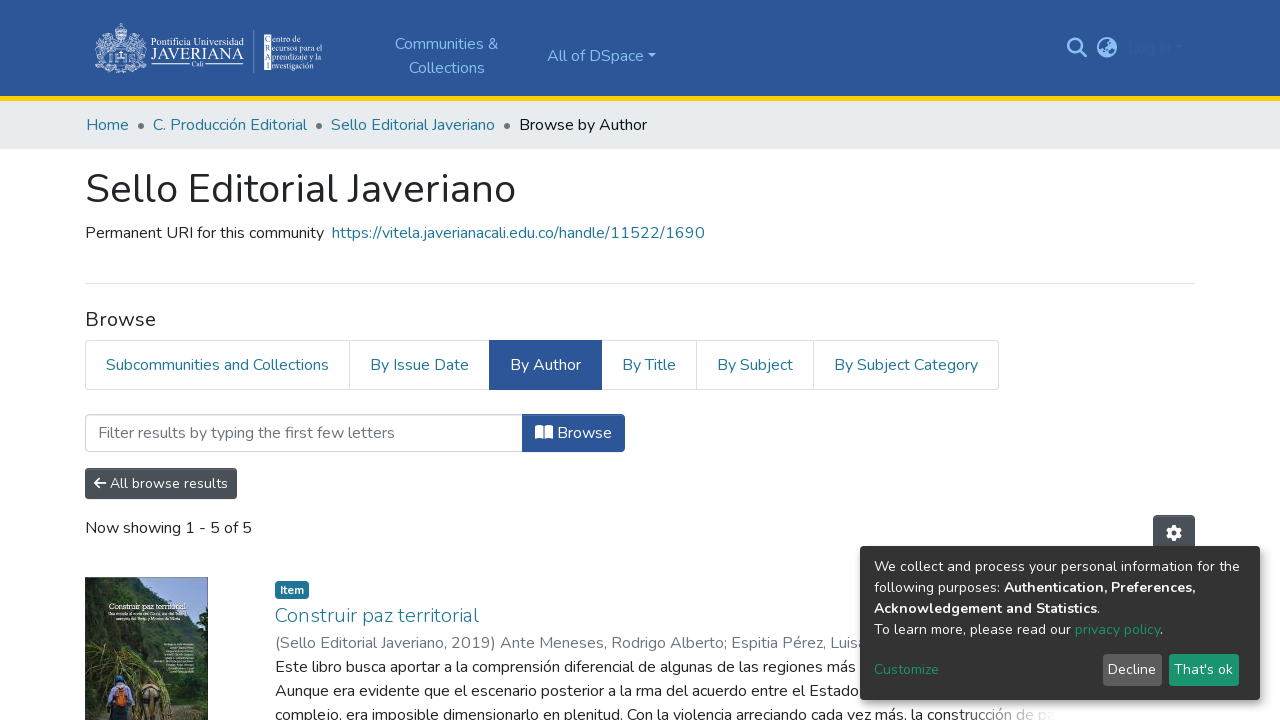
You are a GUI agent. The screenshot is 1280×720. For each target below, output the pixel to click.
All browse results (161, 483)
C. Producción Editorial (230, 125)
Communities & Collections (447, 56)
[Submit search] (1077, 48)
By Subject (755, 365)
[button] (1107, 48)
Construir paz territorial (377, 615)
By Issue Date (419, 365)
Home (107, 125)
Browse (573, 433)
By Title (649, 365)
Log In (1149, 48)
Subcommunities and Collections (217, 365)
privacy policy (1117, 629)
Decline (1132, 669)
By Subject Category (906, 365)
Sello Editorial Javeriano (413, 125)
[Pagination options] (1174, 534)
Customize (906, 669)
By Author (545, 365)
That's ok (1203, 669)
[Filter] (304, 433)
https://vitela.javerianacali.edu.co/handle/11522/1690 (518, 233)
